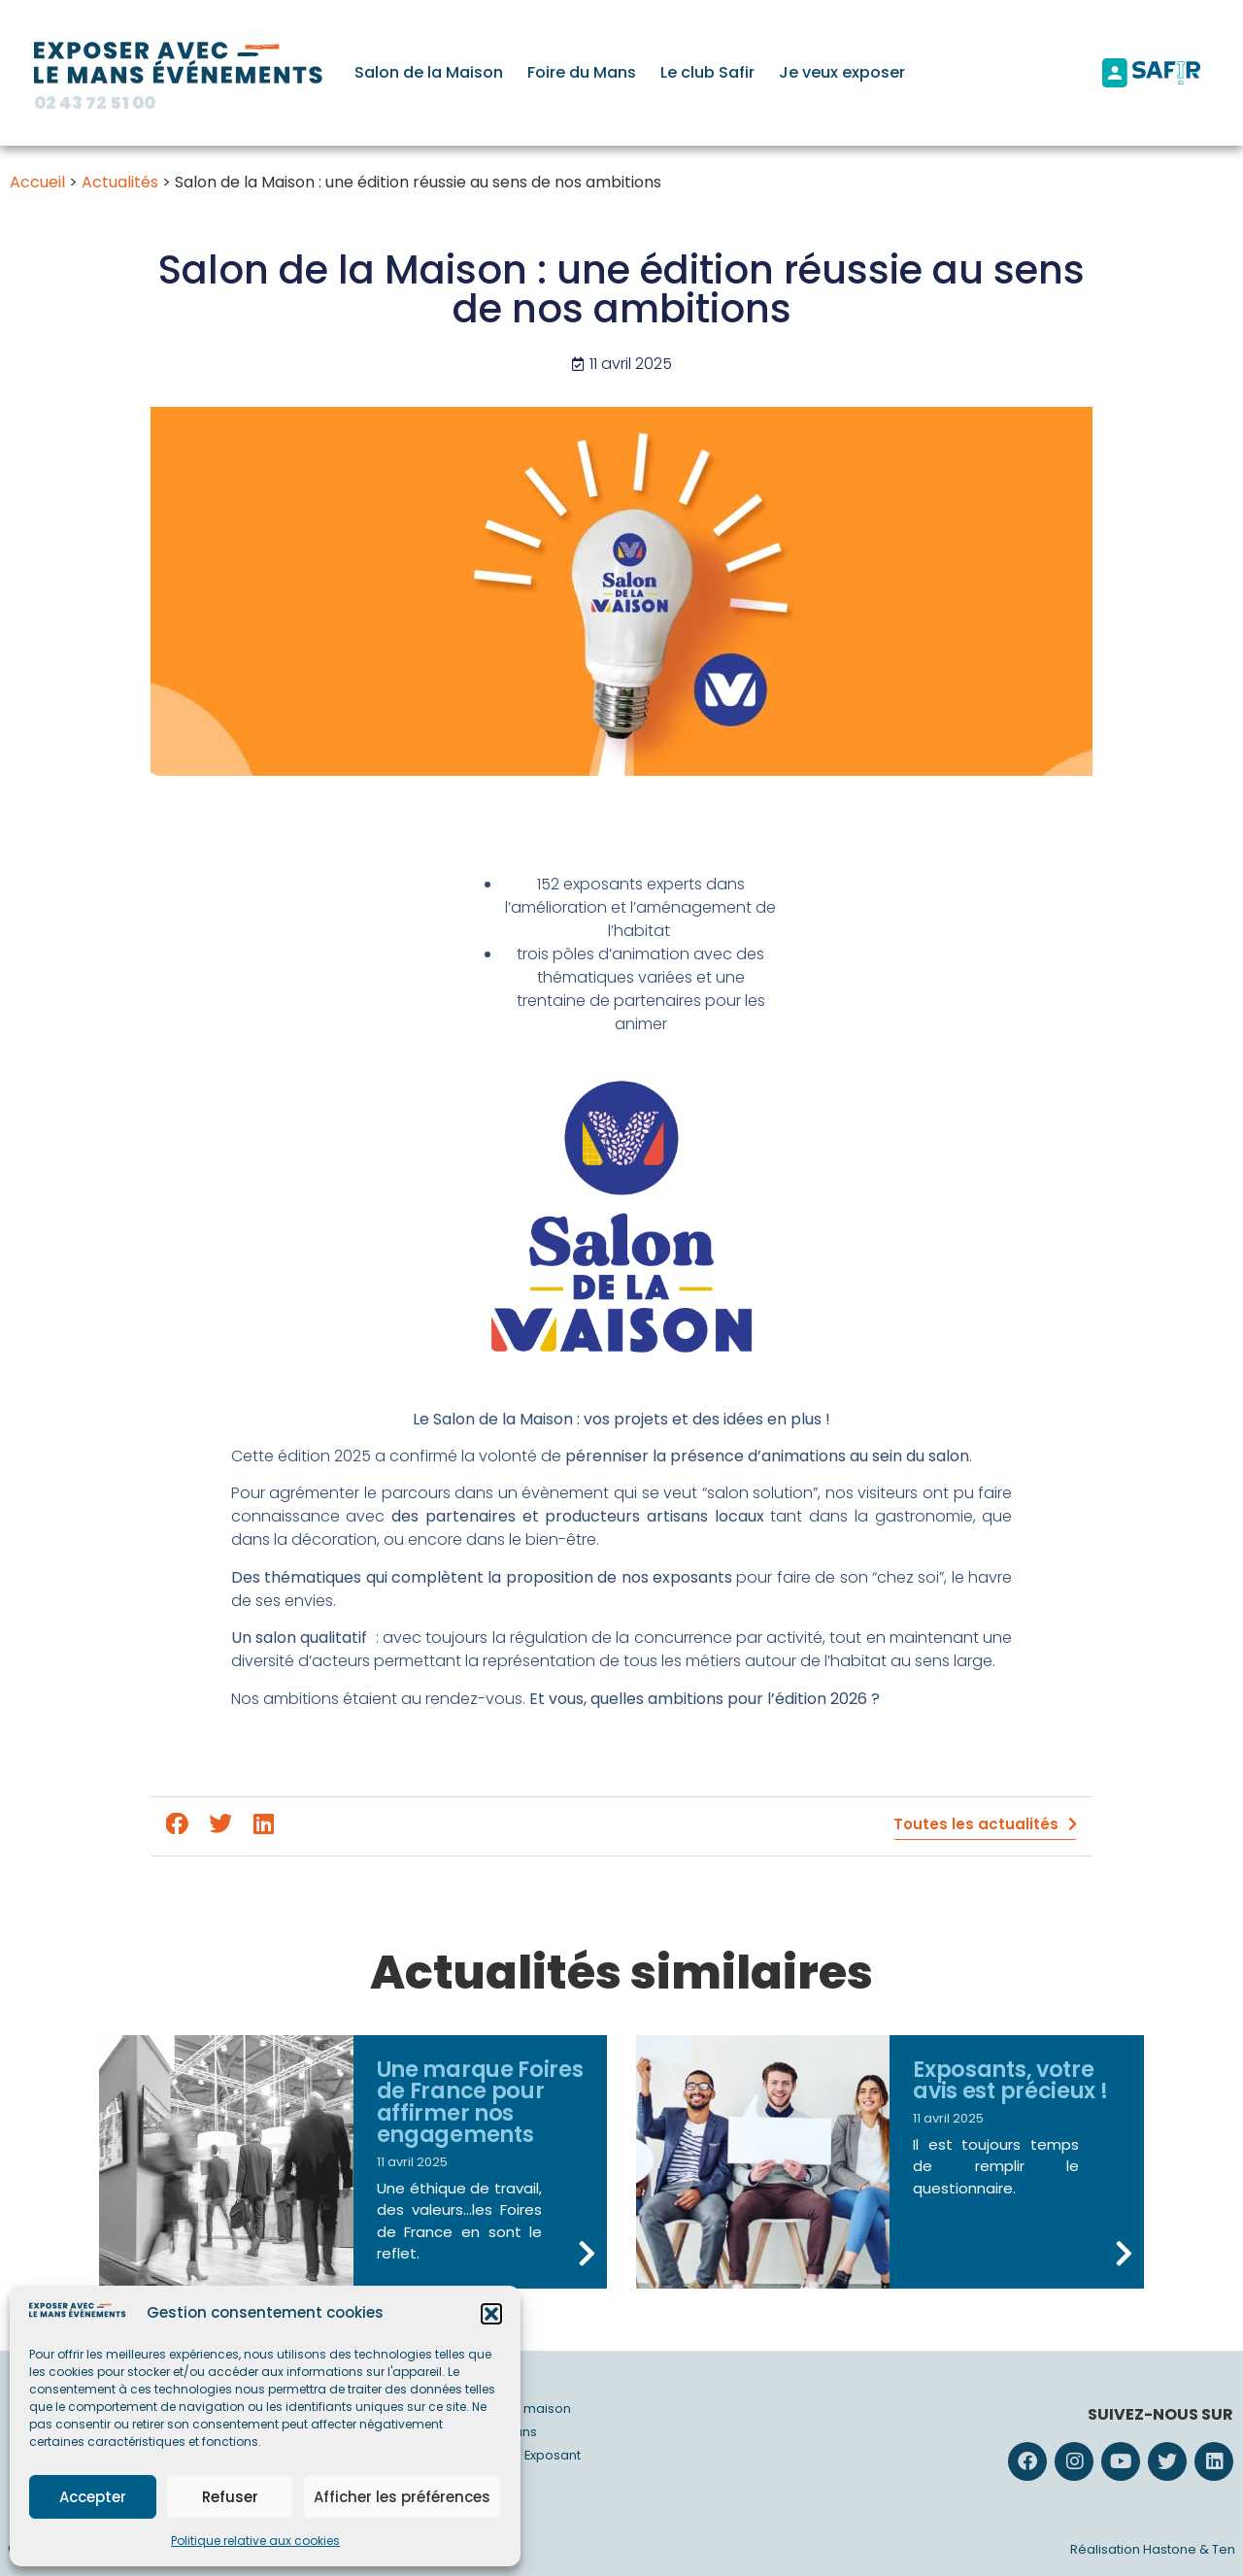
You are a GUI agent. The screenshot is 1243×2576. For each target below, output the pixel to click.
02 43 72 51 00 (94, 103)
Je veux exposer (842, 72)
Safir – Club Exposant (515, 2455)
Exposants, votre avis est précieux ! (1010, 2080)
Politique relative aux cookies (255, 2540)
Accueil (37, 182)
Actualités (120, 182)
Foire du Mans (581, 72)
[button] (491, 2314)
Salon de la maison (510, 2408)
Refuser (230, 2497)
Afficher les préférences (402, 2497)
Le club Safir (707, 72)
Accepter (92, 2497)
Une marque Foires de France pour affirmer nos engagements (480, 2102)
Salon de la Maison (428, 72)
